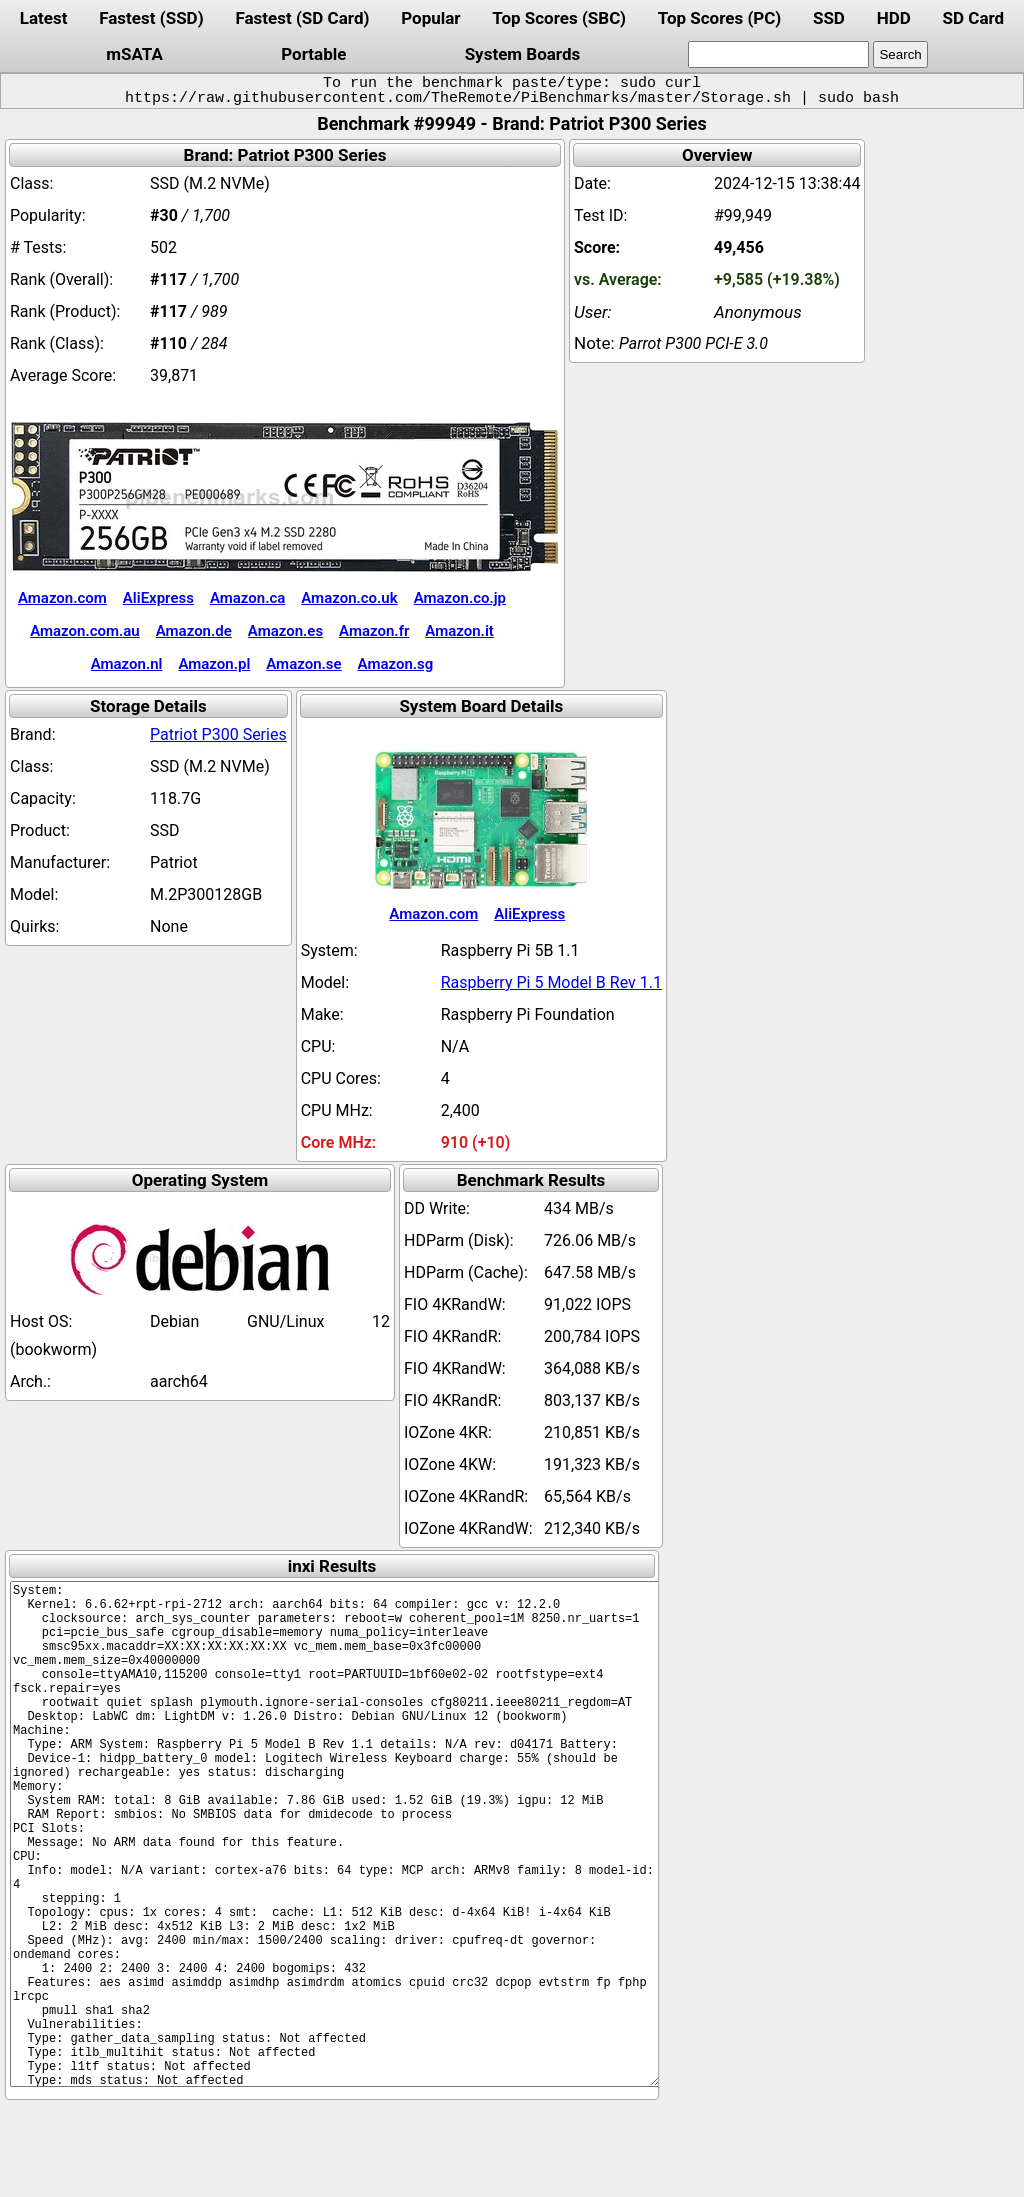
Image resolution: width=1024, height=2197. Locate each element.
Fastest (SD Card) (302, 18)
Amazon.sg (396, 664)
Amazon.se (303, 664)
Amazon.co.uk (349, 598)
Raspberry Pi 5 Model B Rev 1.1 (551, 982)
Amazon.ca (247, 598)
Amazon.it (459, 631)
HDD (894, 18)
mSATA (134, 54)
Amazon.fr (374, 631)
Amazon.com (62, 598)
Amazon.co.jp (460, 598)
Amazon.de (194, 631)
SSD (829, 18)
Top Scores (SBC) (559, 18)
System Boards (523, 54)
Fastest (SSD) (151, 18)
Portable (313, 54)
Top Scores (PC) (719, 18)
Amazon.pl (214, 664)
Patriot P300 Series (218, 734)
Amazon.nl (127, 664)
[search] (778, 54)
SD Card (974, 18)
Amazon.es (285, 631)
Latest (44, 18)
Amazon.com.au (85, 631)
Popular (430, 18)
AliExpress (158, 598)
